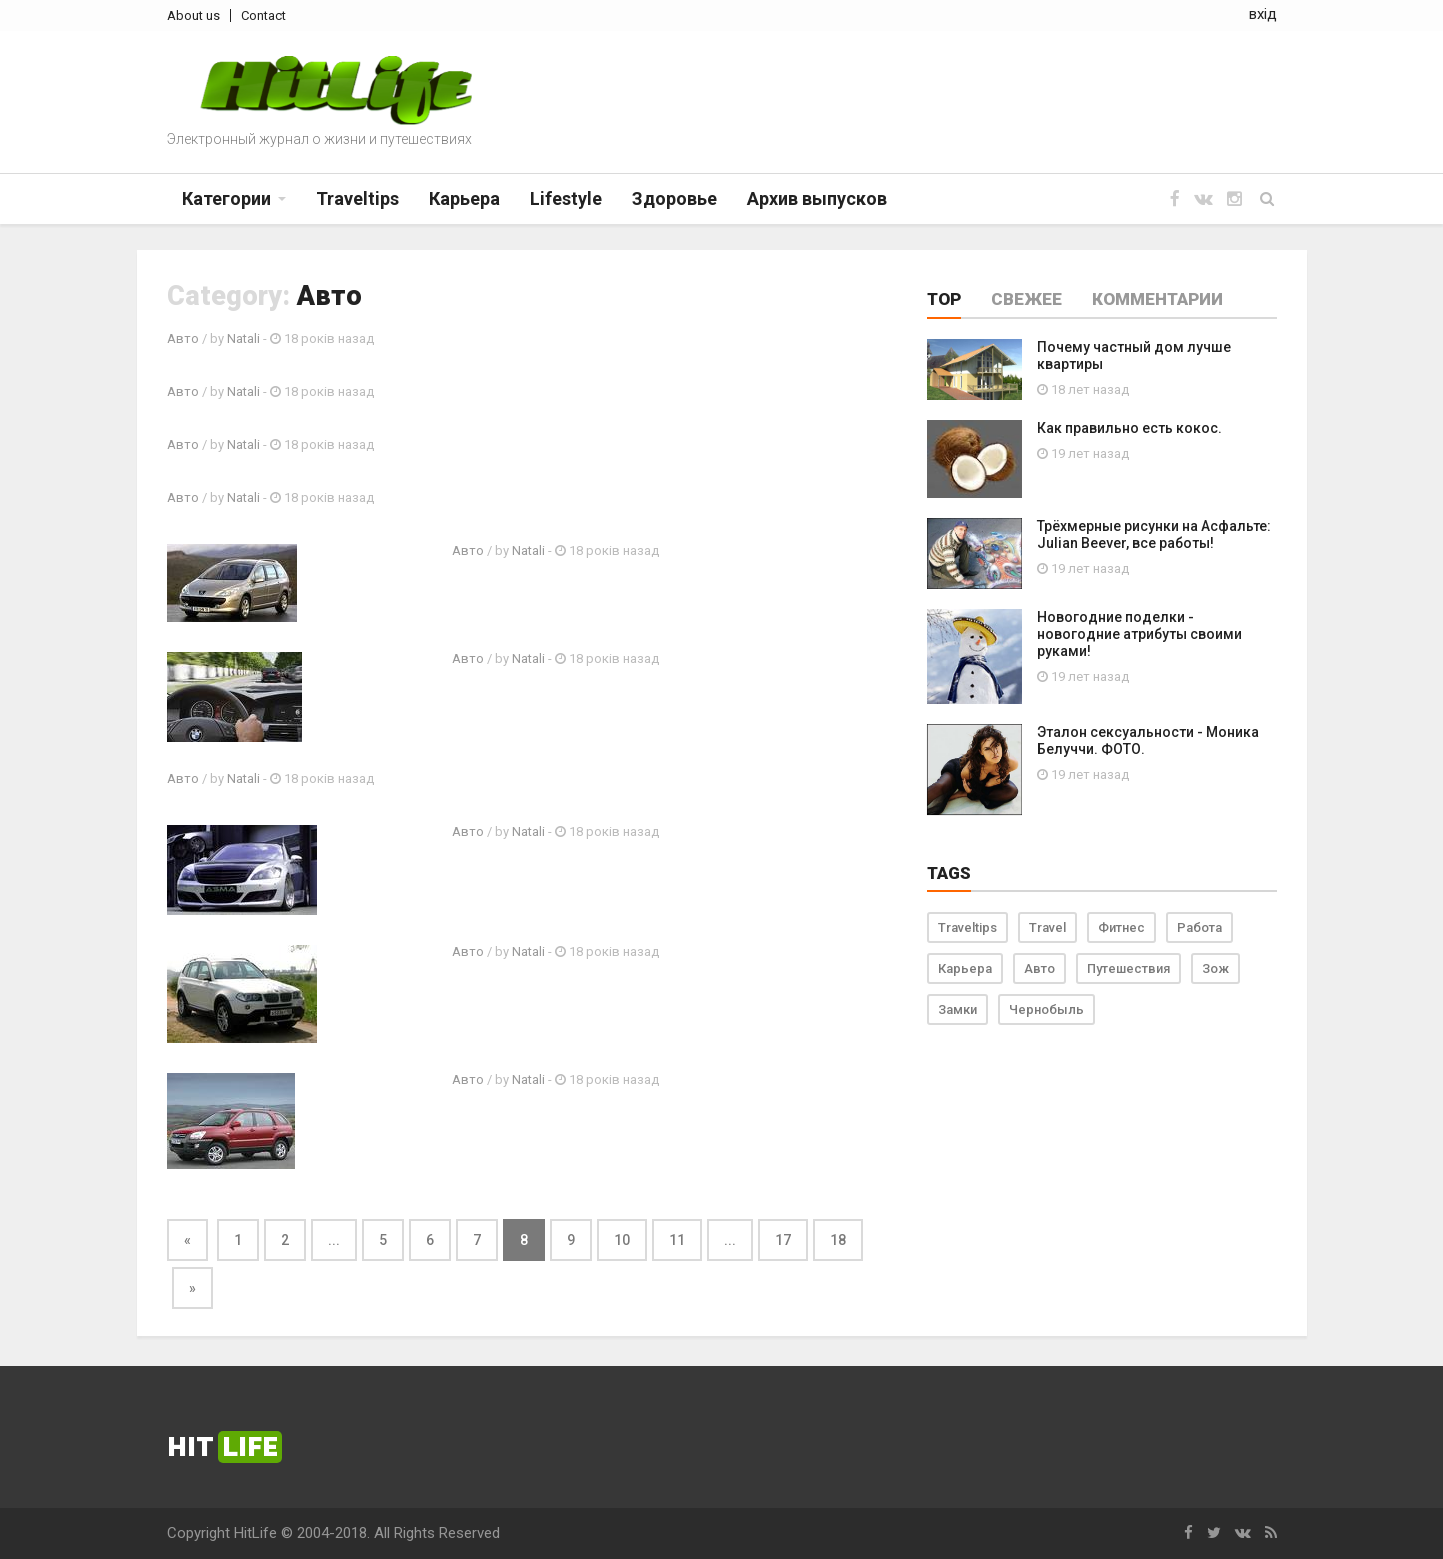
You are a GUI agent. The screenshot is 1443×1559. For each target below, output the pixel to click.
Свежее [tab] (1026, 299)
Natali (243, 338)
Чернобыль (1046, 1009)
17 (783, 1240)
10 (622, 1240)
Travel (1047, 927)
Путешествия (1128, 968)
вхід (1263, 14)
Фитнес (1121, 927)
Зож (1215, 968)
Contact (263, 15)
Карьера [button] (464, 198)
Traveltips (967, 927)
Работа (1199, 927)
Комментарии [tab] (1157, 299)
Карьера (965, 968)
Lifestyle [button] (566, 198)
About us (193, 15)
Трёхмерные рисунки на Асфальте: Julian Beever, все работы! (1154, 534)
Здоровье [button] (674, 198)
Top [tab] (944, 299)
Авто (183, 338)
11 (677, 1240)
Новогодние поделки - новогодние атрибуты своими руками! (1139, 634)
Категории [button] (226, 198)
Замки (957, 1009)
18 (838, 1240)
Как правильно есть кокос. (1129, 428)
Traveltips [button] (357, 198)
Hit (224, 1447)
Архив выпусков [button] (817, 198)
